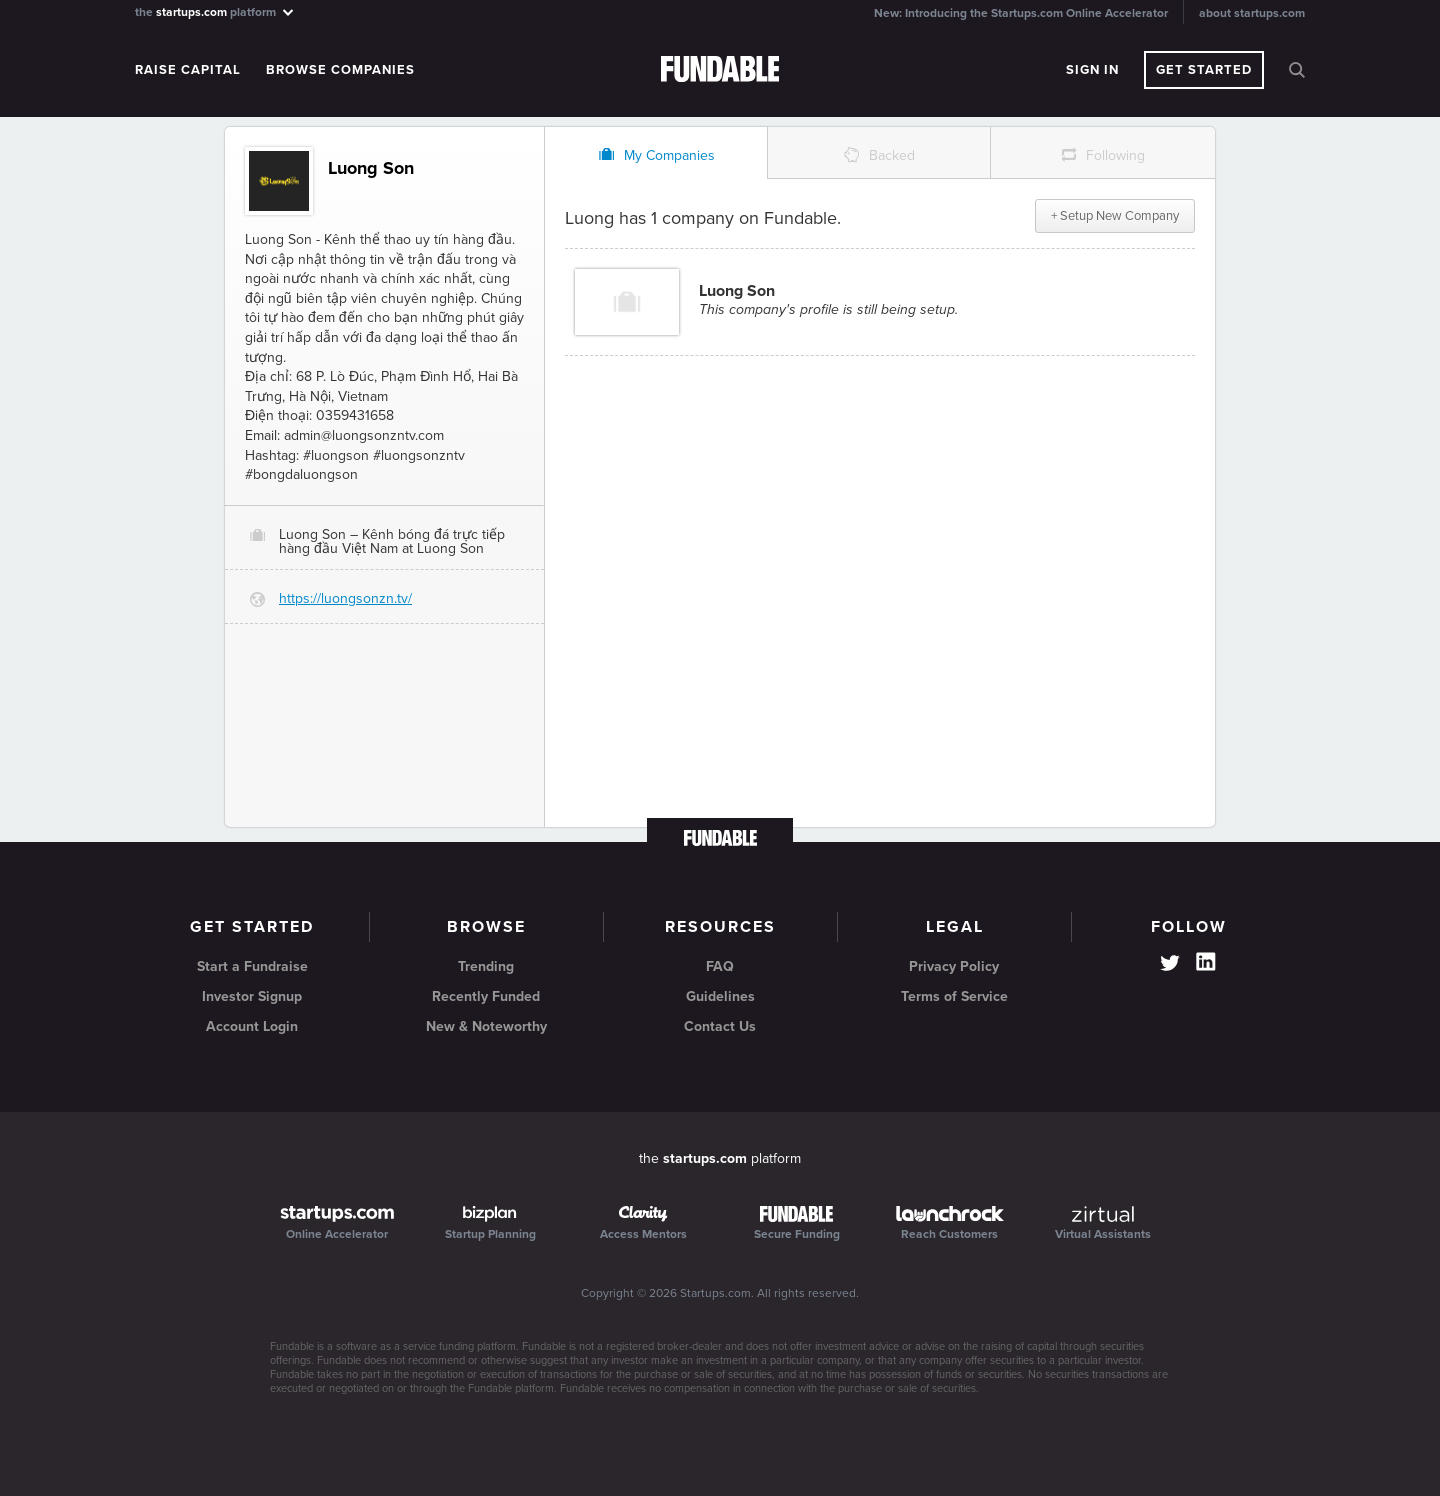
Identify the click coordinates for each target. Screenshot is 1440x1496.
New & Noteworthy (486, 1026)
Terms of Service (954, 996)
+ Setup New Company (1115, 216)
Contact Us (720, 1026)
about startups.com (1252, 13)
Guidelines (720, 996)
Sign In (1092, 70)
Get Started (1204, 70)
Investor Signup (252, 996)
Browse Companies (340, 70)
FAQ (720, 966)
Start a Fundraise (252, 966)
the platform (215, 11)
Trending (486, 966)
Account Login (252, 1026)
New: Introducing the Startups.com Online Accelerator (1021, 13)
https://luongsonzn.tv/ (345, 598)
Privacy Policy (954, 966)
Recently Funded (486, 996)
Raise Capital (188, 70)
